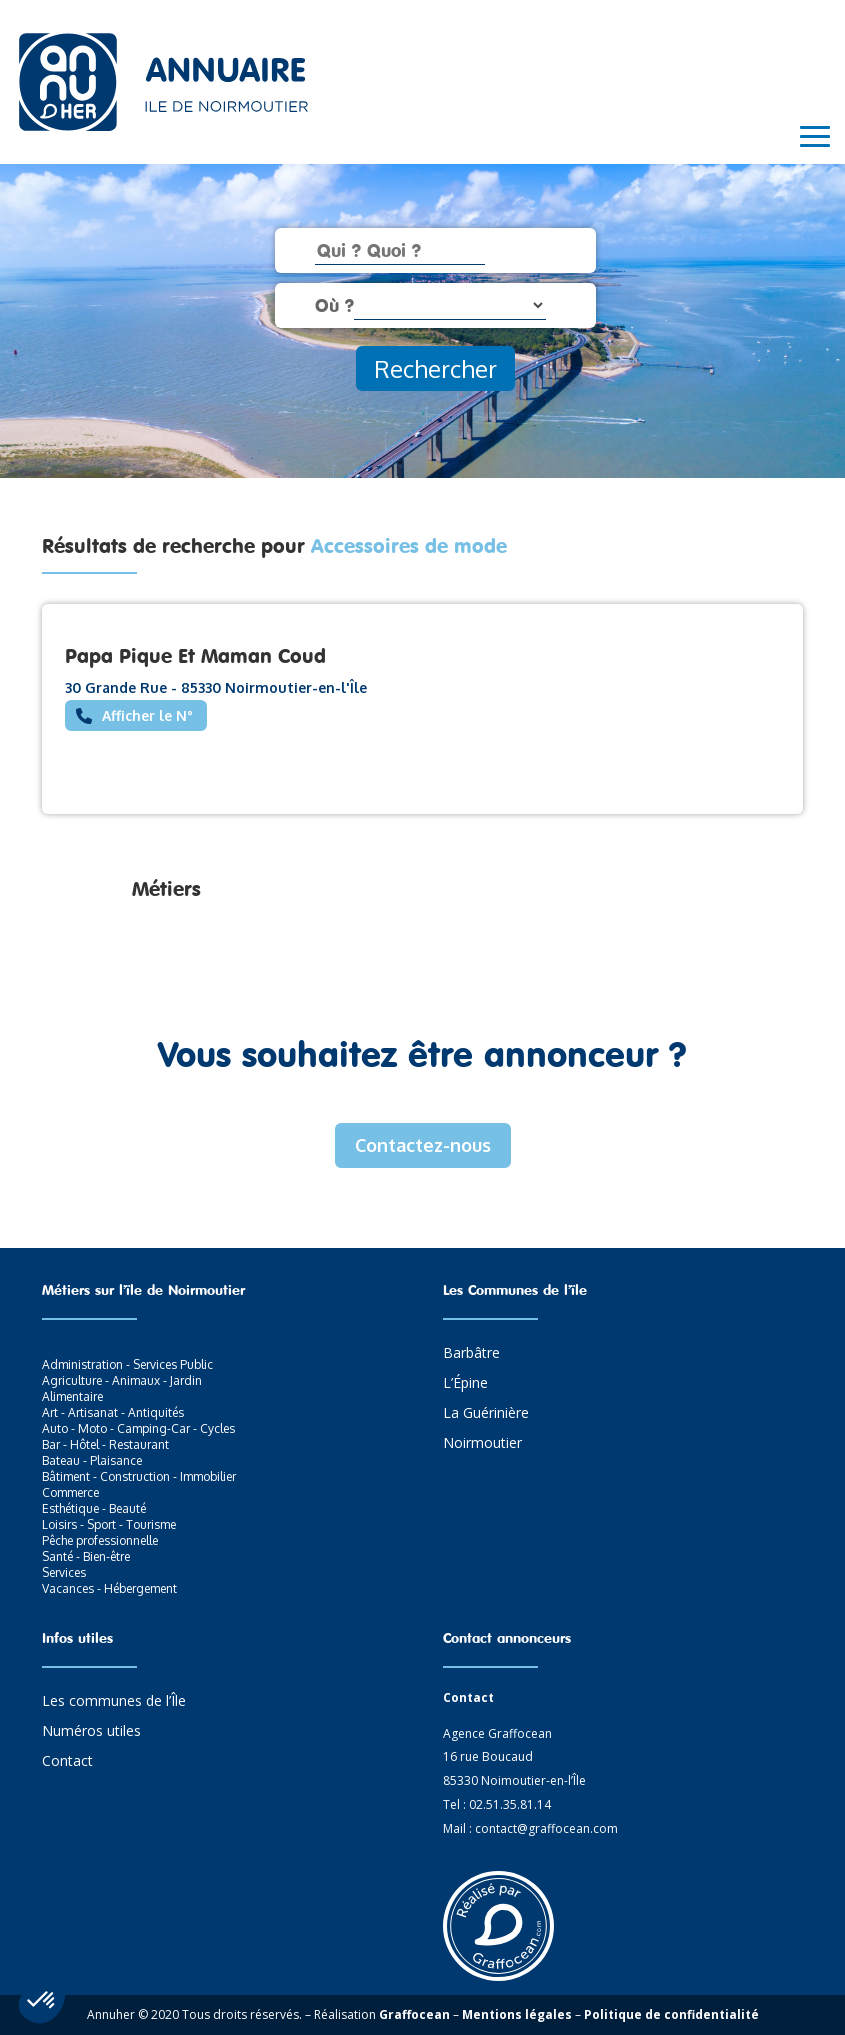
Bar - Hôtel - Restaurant (105, 1444)
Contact (67, 1762)
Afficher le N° (147, 715)
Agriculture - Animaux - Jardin (122, 1380)
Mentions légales (517, 2014)
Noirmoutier (482, 1444)
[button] (42, 2001)
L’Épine (465, 1384)
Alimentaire (72, 1396)
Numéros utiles (91, 1732)
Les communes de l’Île (114, 1702)
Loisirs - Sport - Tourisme (109, 1524)
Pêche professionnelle (100, 1540)
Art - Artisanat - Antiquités (113, 1412)
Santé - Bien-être (86, 1556)
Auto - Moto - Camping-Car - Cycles (138, 1428)
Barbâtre (471, 1354)
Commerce (70, 1492)
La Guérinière (486, 1414)
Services (64, 1572)
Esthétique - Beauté (94, 1508)
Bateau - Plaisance (92, 1460)
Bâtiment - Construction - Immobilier (139, 1476)
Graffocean (414, 2014)
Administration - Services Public (127, 1364)
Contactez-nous (423, 1145)
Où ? (334, 305)
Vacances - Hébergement (109, 1588)
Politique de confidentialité (671, 2014)
